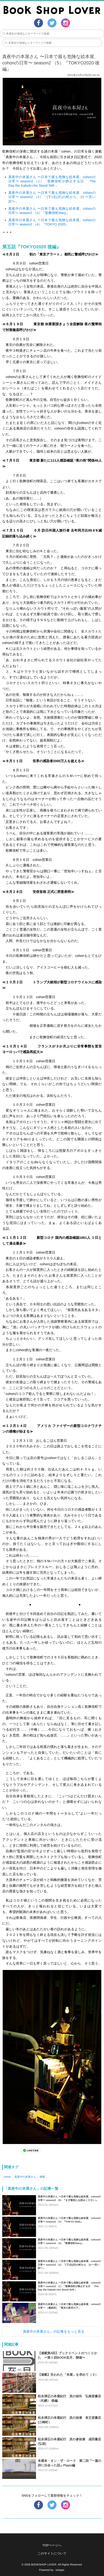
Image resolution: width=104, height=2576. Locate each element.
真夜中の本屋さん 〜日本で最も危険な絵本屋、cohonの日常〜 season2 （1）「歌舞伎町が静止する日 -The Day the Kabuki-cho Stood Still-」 (52, 181)
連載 (42, 2176)
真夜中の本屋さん (25, 2176)
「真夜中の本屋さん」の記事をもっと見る (52, 2332)
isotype (60, 2570)
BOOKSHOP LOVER (43, 2564)
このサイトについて (52, 2553)
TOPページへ (52, 2545)
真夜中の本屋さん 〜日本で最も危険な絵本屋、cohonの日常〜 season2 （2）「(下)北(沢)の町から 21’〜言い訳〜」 (52, 197)
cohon (7, 2176)
